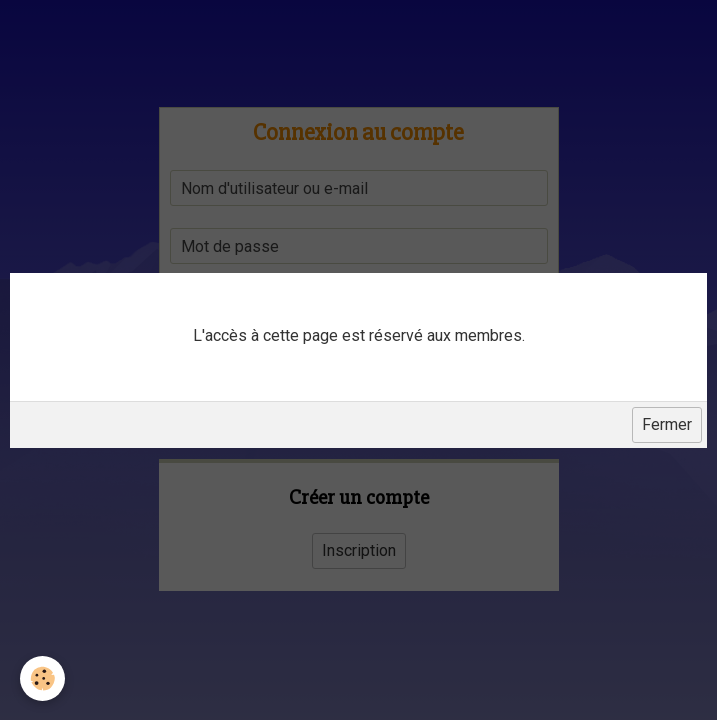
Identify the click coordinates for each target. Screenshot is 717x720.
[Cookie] (42, 678)
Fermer (667, 424)
